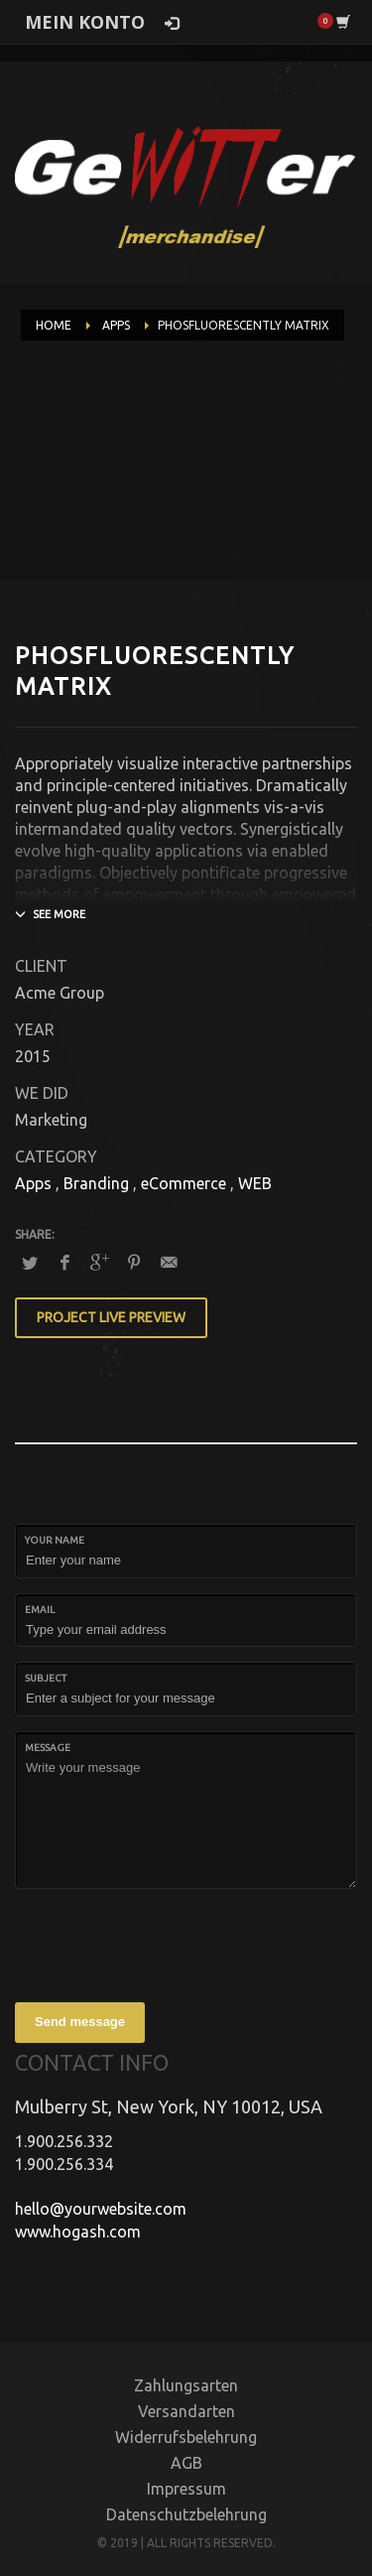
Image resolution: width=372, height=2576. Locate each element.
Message (47, 1747)
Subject (45, 1678)
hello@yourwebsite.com (100, 2209)
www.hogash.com (78, 2231)
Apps (33, 1183)
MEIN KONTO (85, 22)
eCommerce (183, 1183)
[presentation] (165, 1942)
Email (40, 1609)
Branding (96, 1183)
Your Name (54, 1540)
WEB (255, 1183)
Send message (80, 2021)
